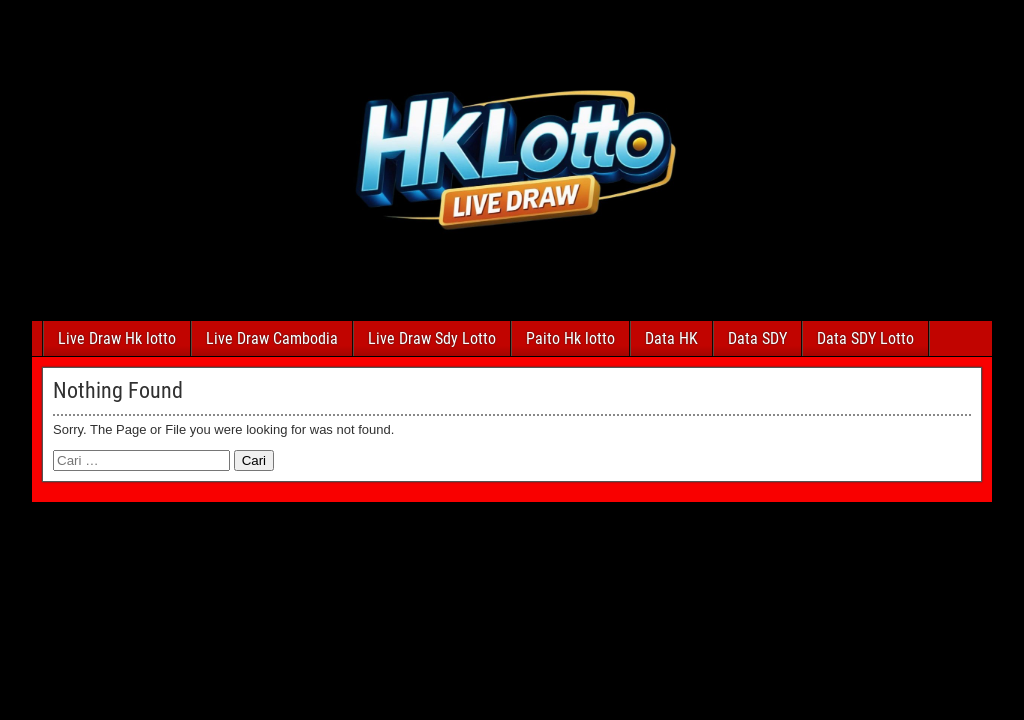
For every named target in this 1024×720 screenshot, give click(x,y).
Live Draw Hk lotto (117, 338)
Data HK (671, 338)
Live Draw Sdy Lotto (432, 338)
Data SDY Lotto (865, 338)
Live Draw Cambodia (272, 338)
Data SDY (757, 338)
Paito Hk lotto (570, 338)
